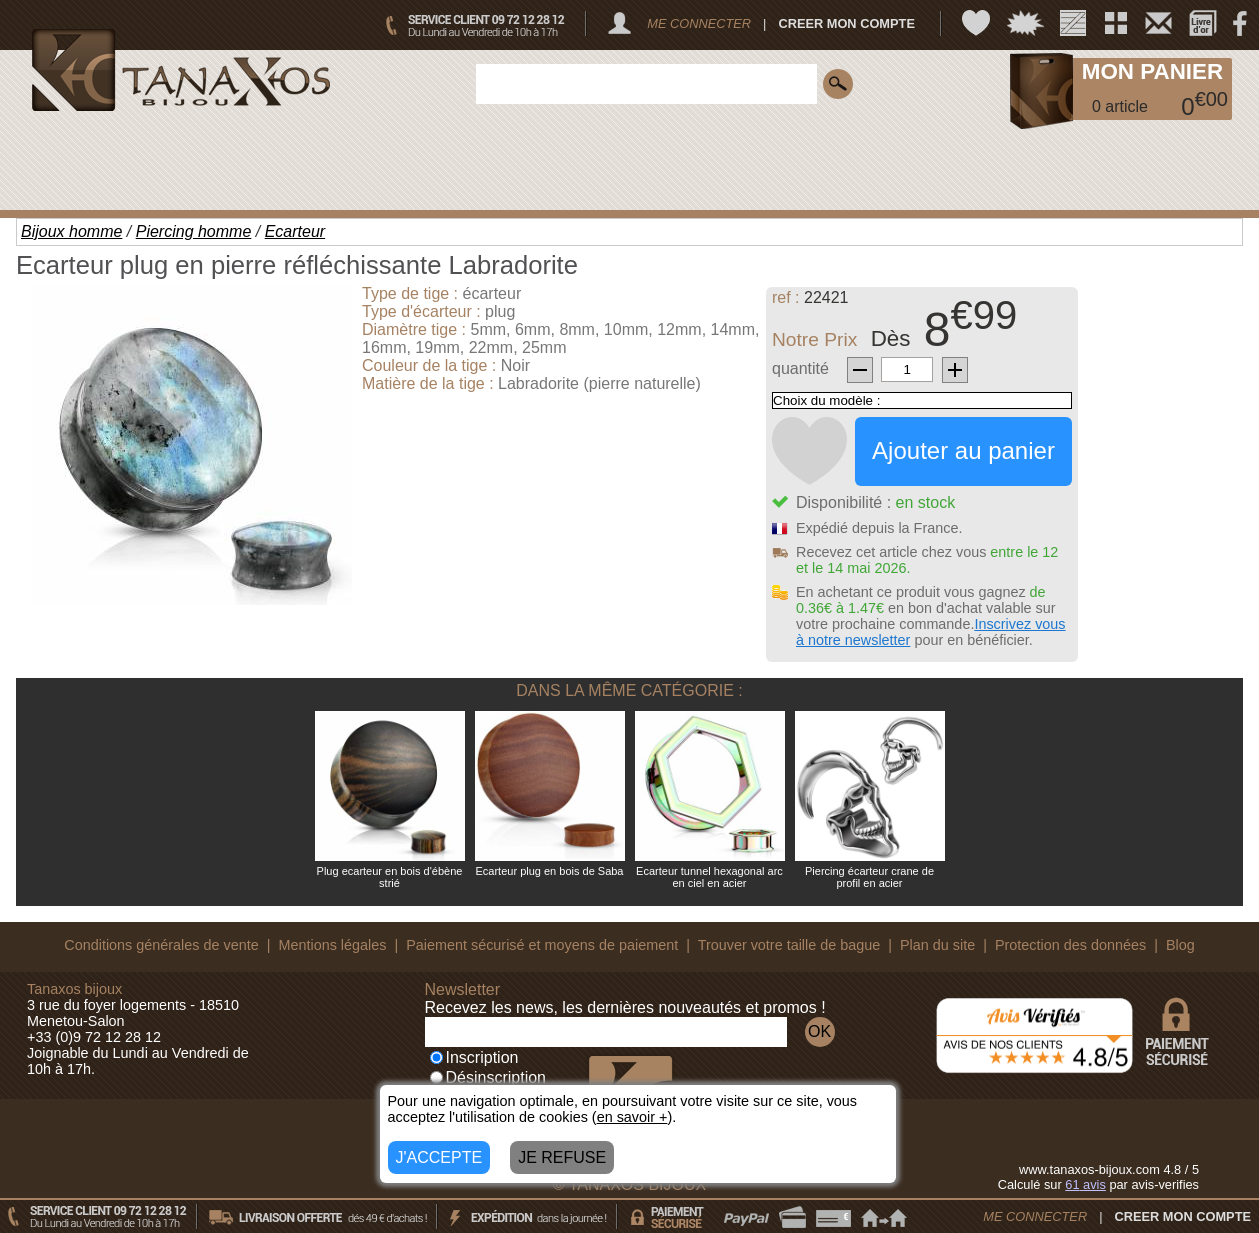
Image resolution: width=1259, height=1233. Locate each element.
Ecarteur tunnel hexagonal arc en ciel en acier (709, 877)
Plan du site (937, 945)
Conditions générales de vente (161, 945)
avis (1085, 1184)
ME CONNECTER (699, 23)
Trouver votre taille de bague (789, 945)
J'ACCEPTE (439, 1157)
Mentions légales (332, 945)
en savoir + (632, 1117)
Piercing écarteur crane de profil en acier (869, 877)
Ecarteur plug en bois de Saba (550, 871)
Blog (1180, 945)
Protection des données (1070, 945)
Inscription (474, 1057)
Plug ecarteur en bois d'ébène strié (390, 877)
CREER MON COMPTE (846, 23)
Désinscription (488, 1077)
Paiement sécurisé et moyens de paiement (542, 945)
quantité (800, 368)
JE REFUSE (562, 1157)
